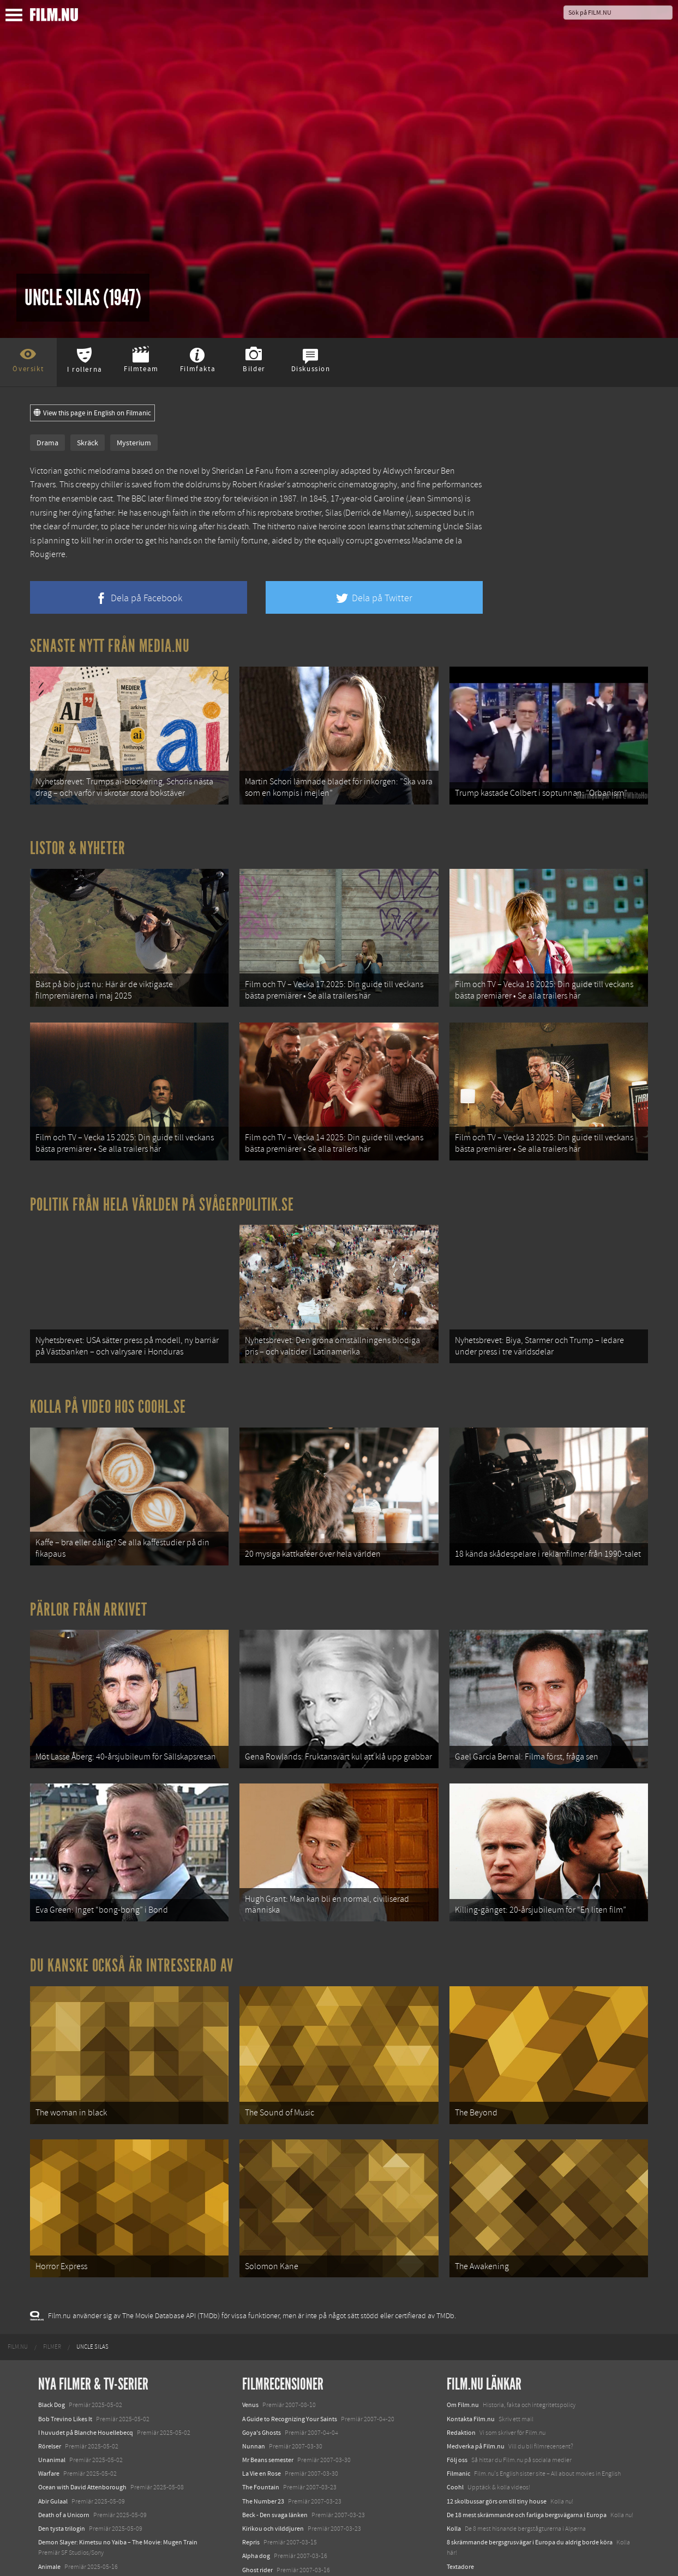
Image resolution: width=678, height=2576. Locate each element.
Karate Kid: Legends (65, 2556)
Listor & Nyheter (77, 839)
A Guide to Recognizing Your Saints (289, 2340)
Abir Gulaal (53, 2422)
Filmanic (458, 2394)
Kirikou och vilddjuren (273, 2449)
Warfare (48, 2394)
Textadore (460, 2488)
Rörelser (49, 2367)
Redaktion (461, 2353)
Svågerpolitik (465, 2525)
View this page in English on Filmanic (92, 413)
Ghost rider (257, 2491)
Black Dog (51, 2326)
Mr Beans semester (267, 2381)
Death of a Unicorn (63, 2436)
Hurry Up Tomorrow (65, 2515)
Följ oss (457, 2381)
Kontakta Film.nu (471, 2340)
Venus (250, 2326)
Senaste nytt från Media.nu (110, 646)
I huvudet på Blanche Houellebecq (85, 2353)
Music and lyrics (263, 2504)
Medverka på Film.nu (476, 2367)
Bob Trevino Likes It (65, 2340)
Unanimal (51, 2381)
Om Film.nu (463, 2326)
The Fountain (260, 2408)
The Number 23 (263, 2422)
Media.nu (460, 2501)
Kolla (454, 2449)
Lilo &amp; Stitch (61, 2542)
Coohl (455, 2408)
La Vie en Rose (261, 2394)
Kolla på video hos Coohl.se (108, 1372)
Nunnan (253, 2367)
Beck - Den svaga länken (275, 2436)
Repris (251, 2463)
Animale (49, 2488)
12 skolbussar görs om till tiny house (497, 2422)
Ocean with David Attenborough (82, 2408)
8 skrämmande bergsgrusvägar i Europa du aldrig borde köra (530, 2463)
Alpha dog (256, 2477)
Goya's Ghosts (261, 2353)
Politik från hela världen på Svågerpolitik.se (162, 1178)
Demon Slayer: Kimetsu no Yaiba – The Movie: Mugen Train (117, 2463)
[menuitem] (18, 2268)
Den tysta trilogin (61, 2449)
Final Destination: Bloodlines (78, 2501)
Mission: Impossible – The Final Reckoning (96, 2528)
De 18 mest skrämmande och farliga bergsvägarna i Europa (527, 2436)
